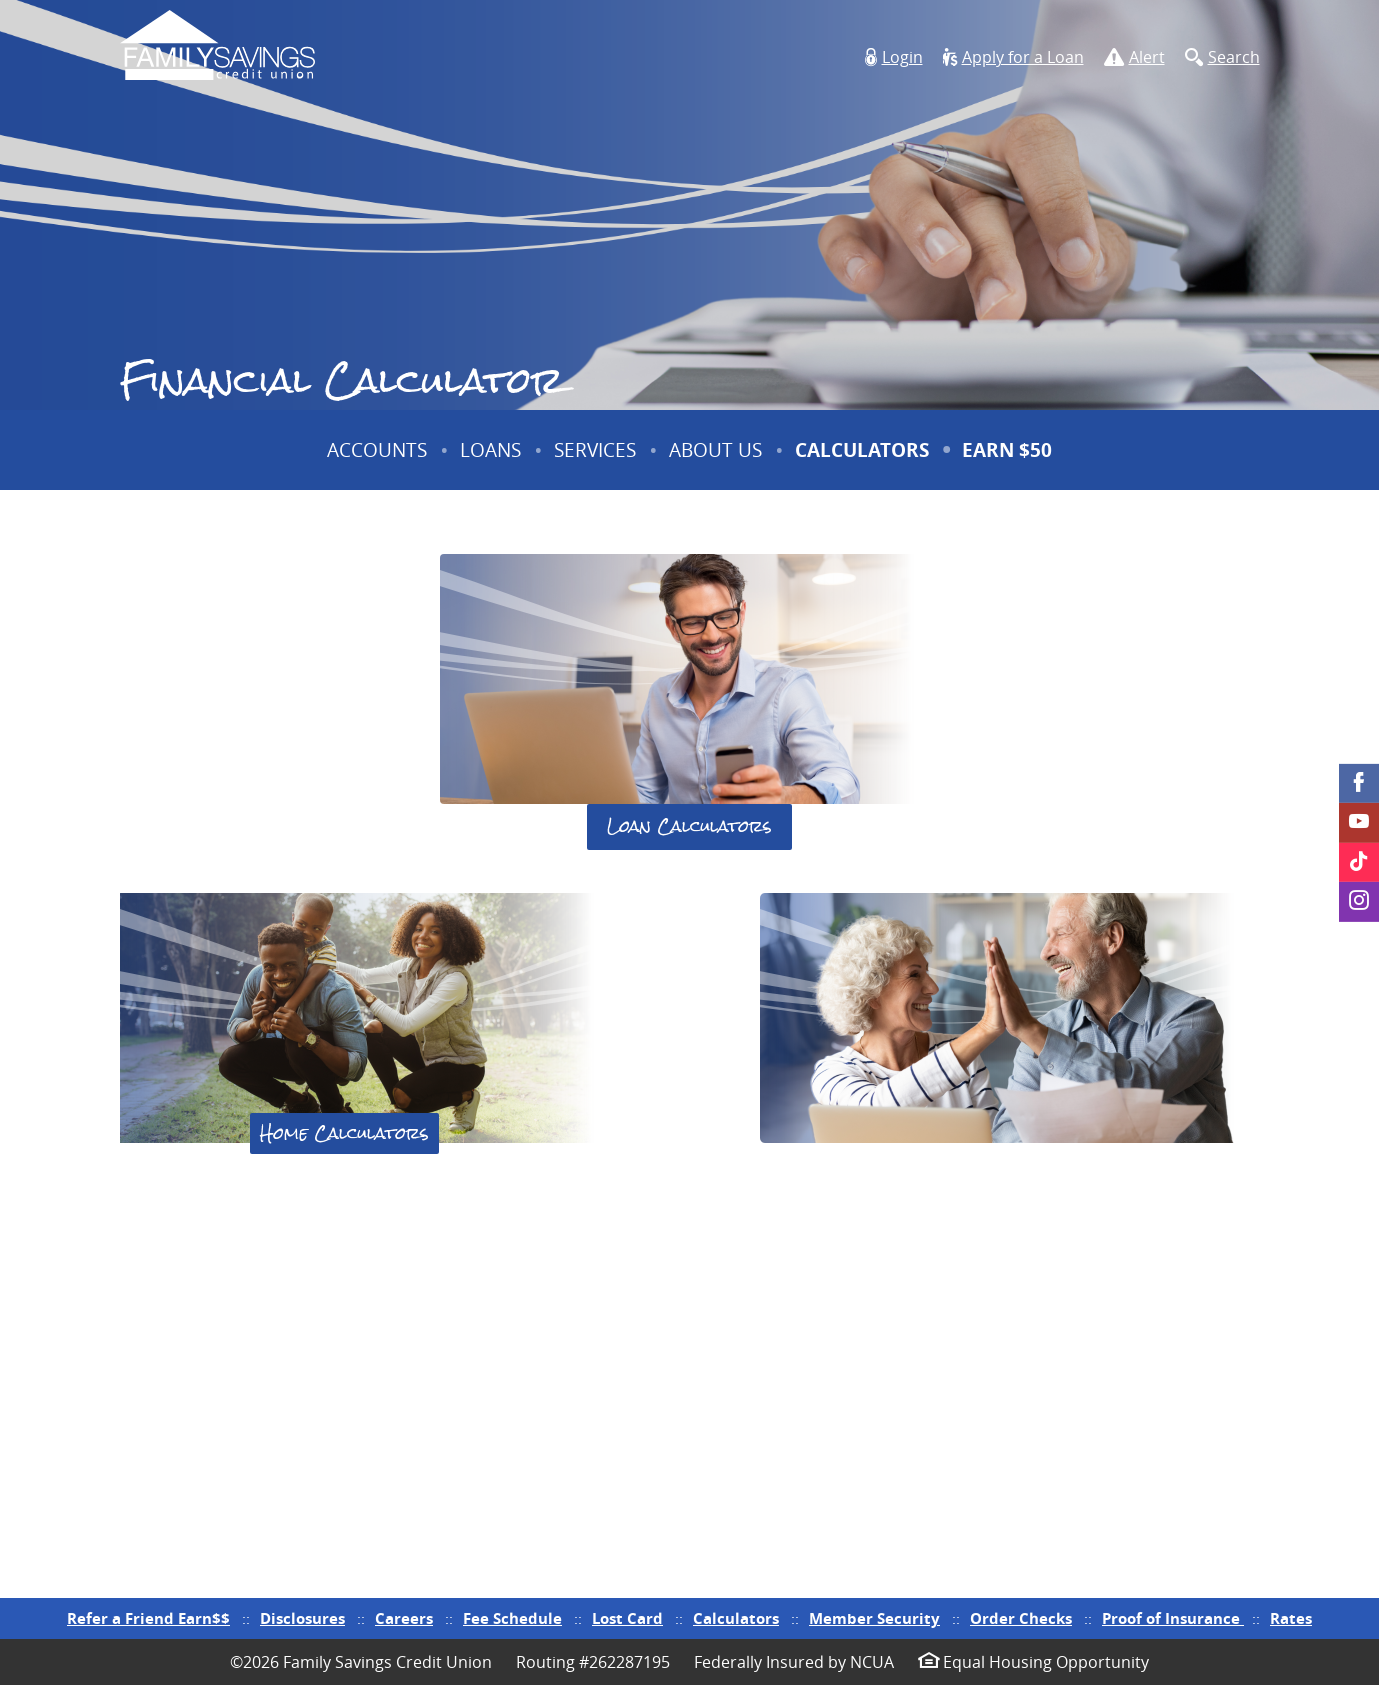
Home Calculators (344, 1133)
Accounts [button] (377, 450)
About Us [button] (715, 450)
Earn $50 (1009, 463)
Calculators (862, 450)
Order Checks (1021, 1618)
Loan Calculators (689, 826)
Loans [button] (490, 450)
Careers (404, 1618)
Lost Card (627, 1618)
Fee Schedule (512, 1618)
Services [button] (595, 450)
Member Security (874, 1618)
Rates (1291, 1618)
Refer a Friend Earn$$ (148, 1618)
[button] (894, 57)
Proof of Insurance (1173, 1618)
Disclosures (302, 1618)
